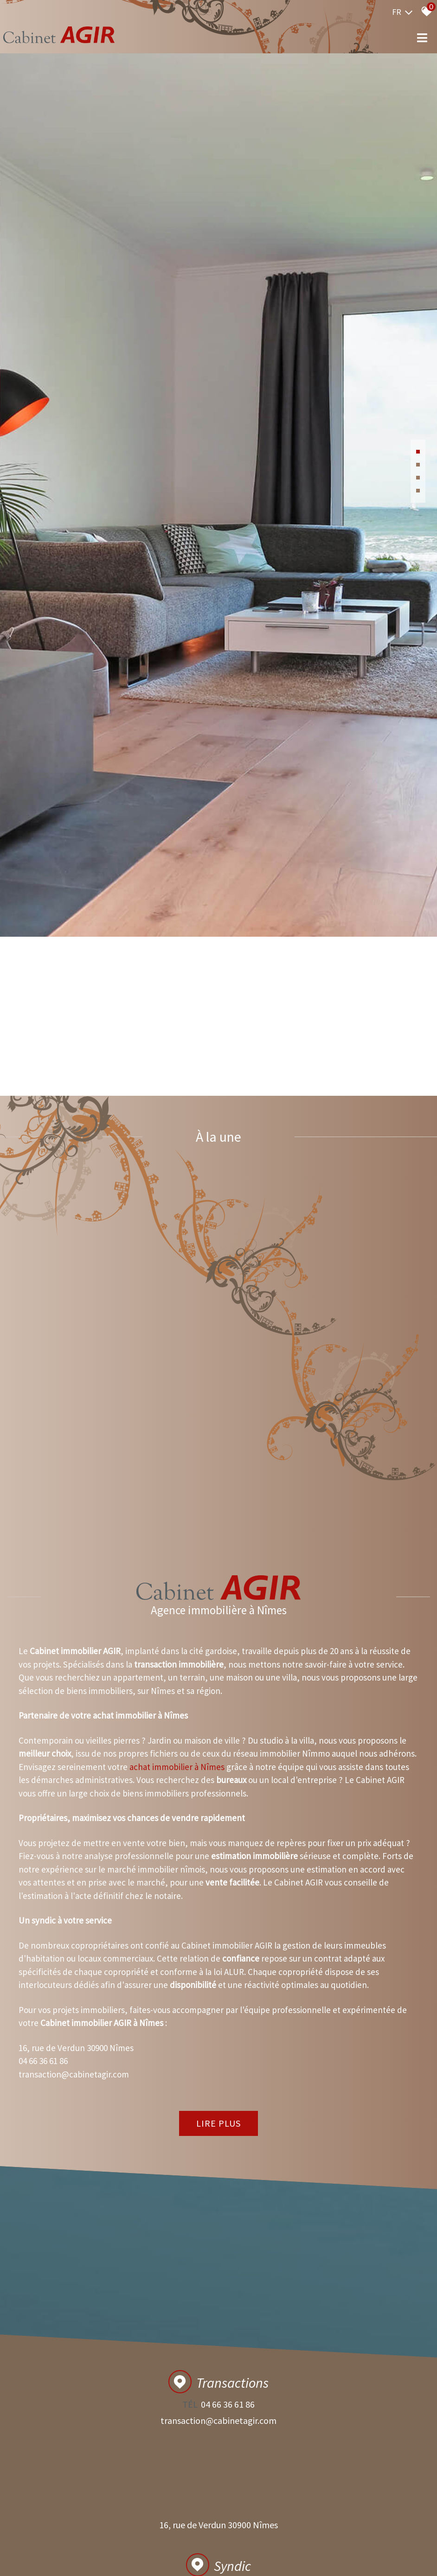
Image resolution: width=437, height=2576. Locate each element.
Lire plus (218, 2468)
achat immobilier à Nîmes (177, 2111)
